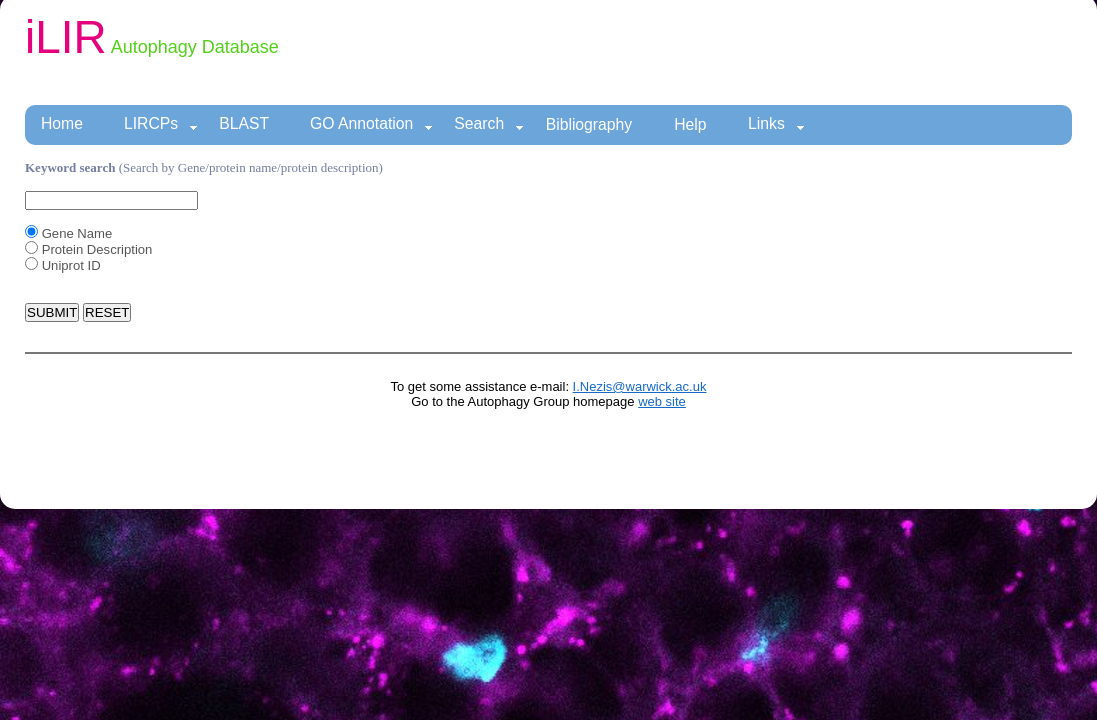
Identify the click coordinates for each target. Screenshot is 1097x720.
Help (690, 124)
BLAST (244, 123)
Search (489, 124)
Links (776, 124)
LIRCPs (161, 124)
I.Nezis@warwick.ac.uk (640, 386)
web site (662, 401)
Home (62, 123)
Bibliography (589, 124)
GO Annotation (371, 124)
